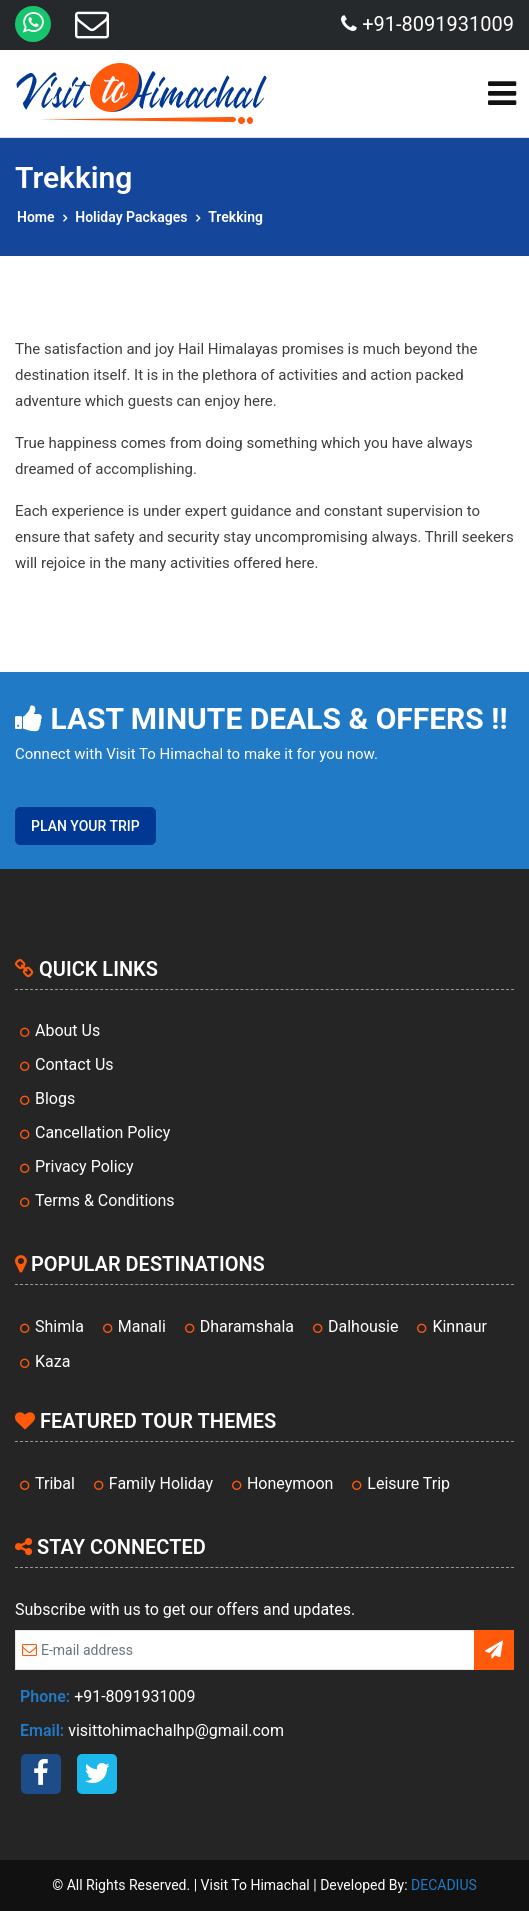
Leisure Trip (408, 1483)
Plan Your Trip (85, 826)
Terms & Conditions (105, 1200)
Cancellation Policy (102, 1132)
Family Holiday (161, 1483)
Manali (142, 1326)
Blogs (55, 1098)
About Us (67, 1030)
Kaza (52, 1361)
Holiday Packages (131, 217)
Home (36, 217)
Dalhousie (363, 1326)
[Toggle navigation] (502, 93)
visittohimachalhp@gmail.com (176, 1730)
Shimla (59, 1326)
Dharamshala (247, 1326)
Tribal (55, 1483)
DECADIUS (444, 1885)
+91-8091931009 (427, 24)
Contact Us (74, 1064)
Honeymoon (290, 1483)
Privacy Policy (84, 1166)
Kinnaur (459, 1326)
